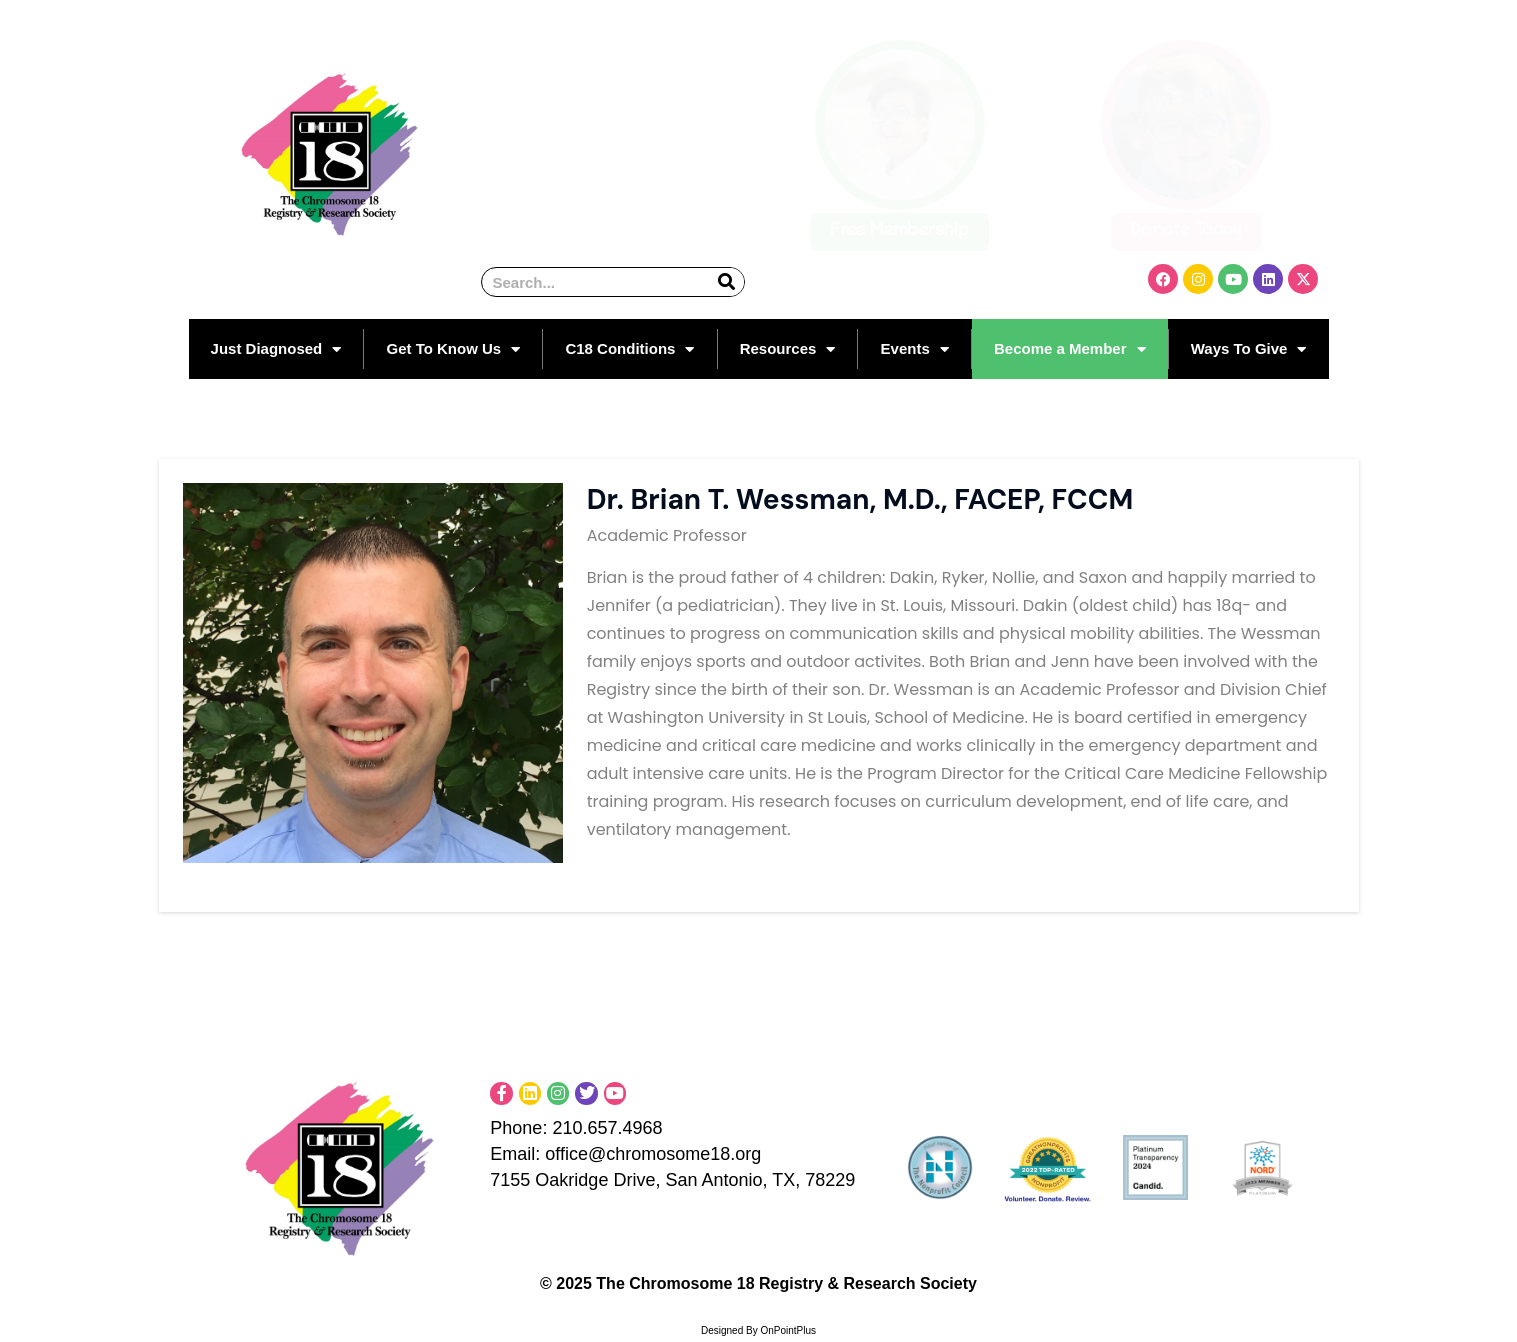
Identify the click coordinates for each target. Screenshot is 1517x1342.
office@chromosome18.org (680, 1154)
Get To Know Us (453, 349)
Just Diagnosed (276, 349)
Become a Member (1070, 349)
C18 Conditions (629, 349)
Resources (788, 349)
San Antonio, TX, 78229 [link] (760, 1180)
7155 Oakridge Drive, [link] (577, 1180)
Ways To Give (1249, 349)
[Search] (726, 282)
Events (915, 349)
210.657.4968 (607, 1128)
